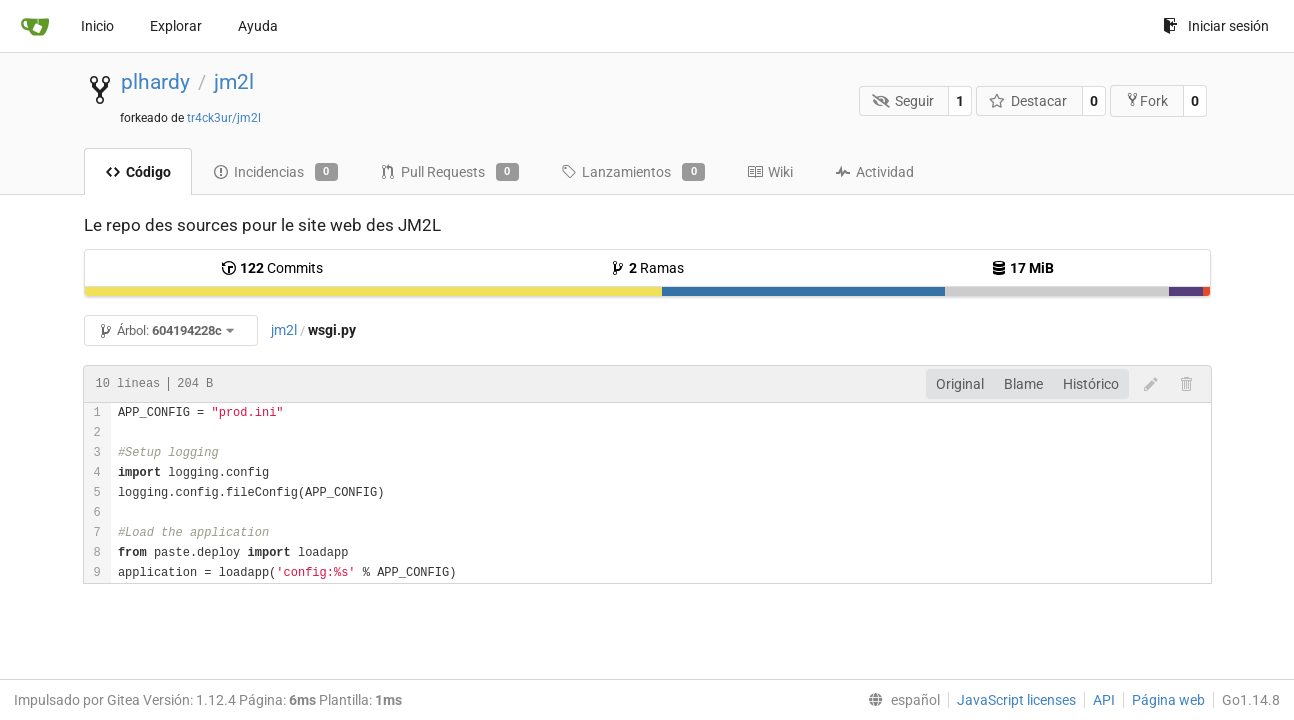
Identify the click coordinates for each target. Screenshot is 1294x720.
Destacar (1028, 101)
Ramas (647, 268)
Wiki (770, 172)
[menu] (900, 700)
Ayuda (258, 26)
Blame (1023, 384)
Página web (1168, 700)
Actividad (874, 172)
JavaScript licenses (1016, 700)
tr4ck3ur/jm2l (224, 118)
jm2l (234, 82)
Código (138, 172)
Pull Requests (449, 172)
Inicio (97, 26)
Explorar (176, 26)
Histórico (1091, 384)
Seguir (903, 101)
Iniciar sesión (1216, 26)
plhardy (155, 82)
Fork (1146, 100)
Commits (272, 268)
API (1104, 700)
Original (960, 384)
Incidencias (275, 172)
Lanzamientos (633, 172)
